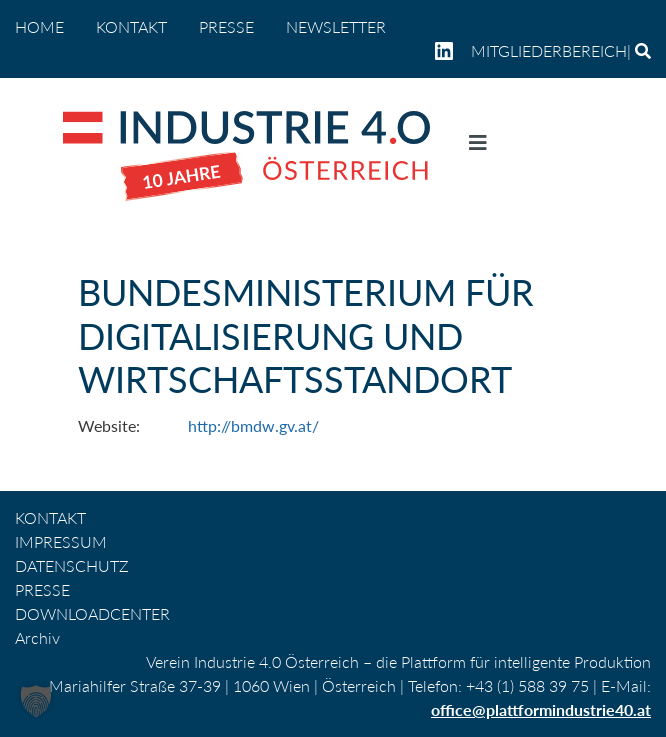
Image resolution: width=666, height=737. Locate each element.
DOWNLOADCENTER (92, 613)
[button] (36, 701)
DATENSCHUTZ (72, 565)
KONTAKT (131, 26)
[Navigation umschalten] (478, 147)
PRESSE (226, 26)
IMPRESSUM (61, 541)
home (39, 26)
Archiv (37, 637)
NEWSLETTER (336, 26)
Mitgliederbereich (549, 50)
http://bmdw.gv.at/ (253, 425)
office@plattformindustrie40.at (541, 709)
